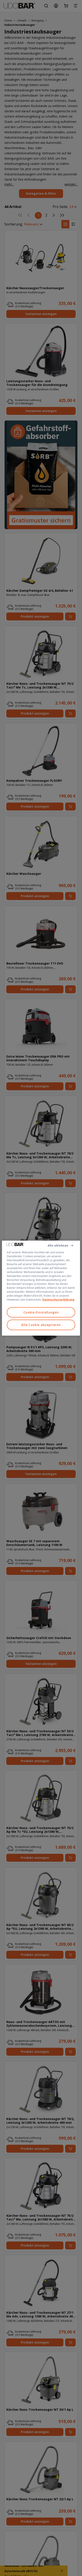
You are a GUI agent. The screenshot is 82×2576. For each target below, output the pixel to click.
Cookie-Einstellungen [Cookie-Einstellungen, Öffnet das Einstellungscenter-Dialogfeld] (41, 1312)
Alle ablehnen (58, 1245)
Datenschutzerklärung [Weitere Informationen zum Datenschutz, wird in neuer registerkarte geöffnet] (58, 1299)
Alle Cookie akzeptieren (41, 1325)
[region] (41, 1287)
